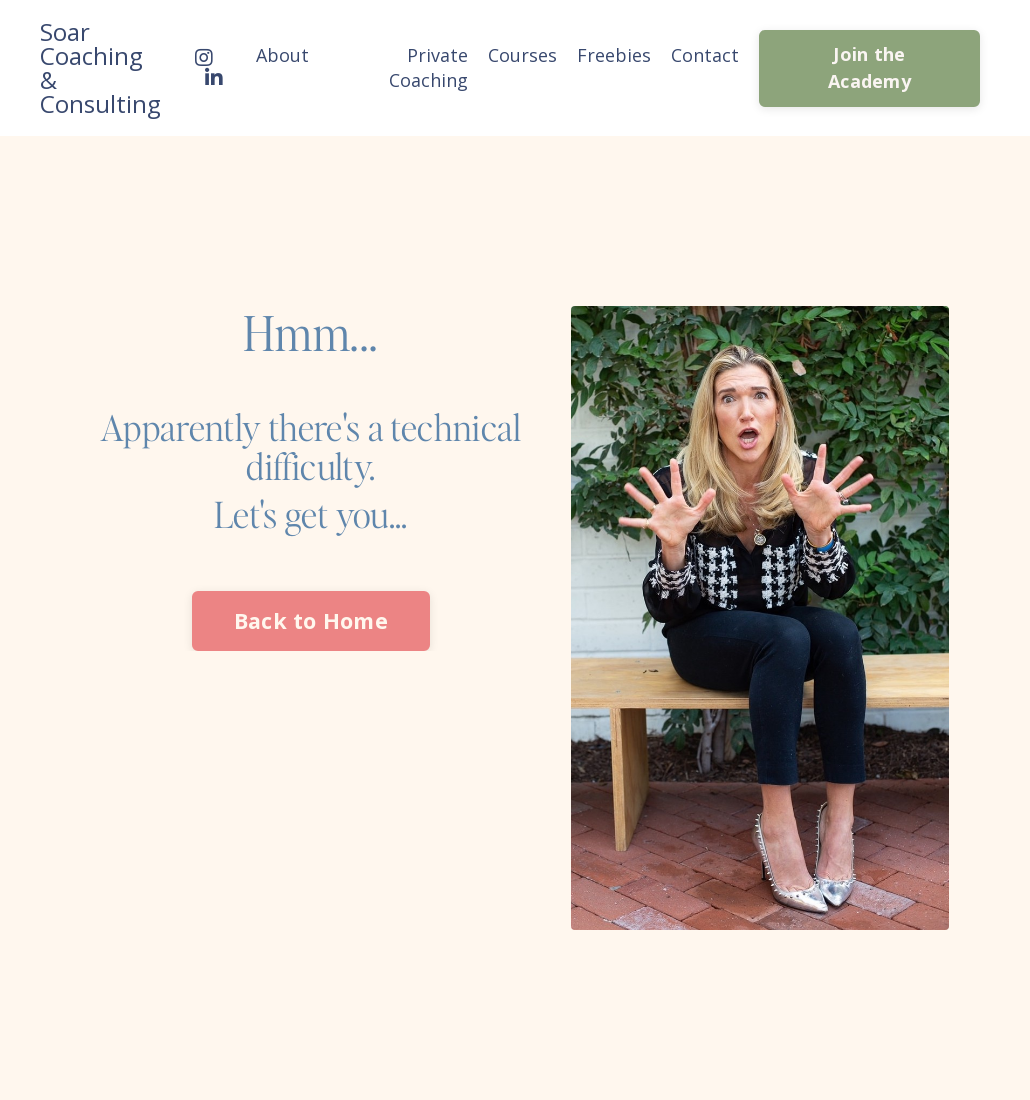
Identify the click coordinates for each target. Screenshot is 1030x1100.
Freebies (614, 55)
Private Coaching (428, 67)
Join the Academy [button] (869, 67)
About (282, 55)
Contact (705, 55)
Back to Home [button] (311, 620)
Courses (522, 55)
